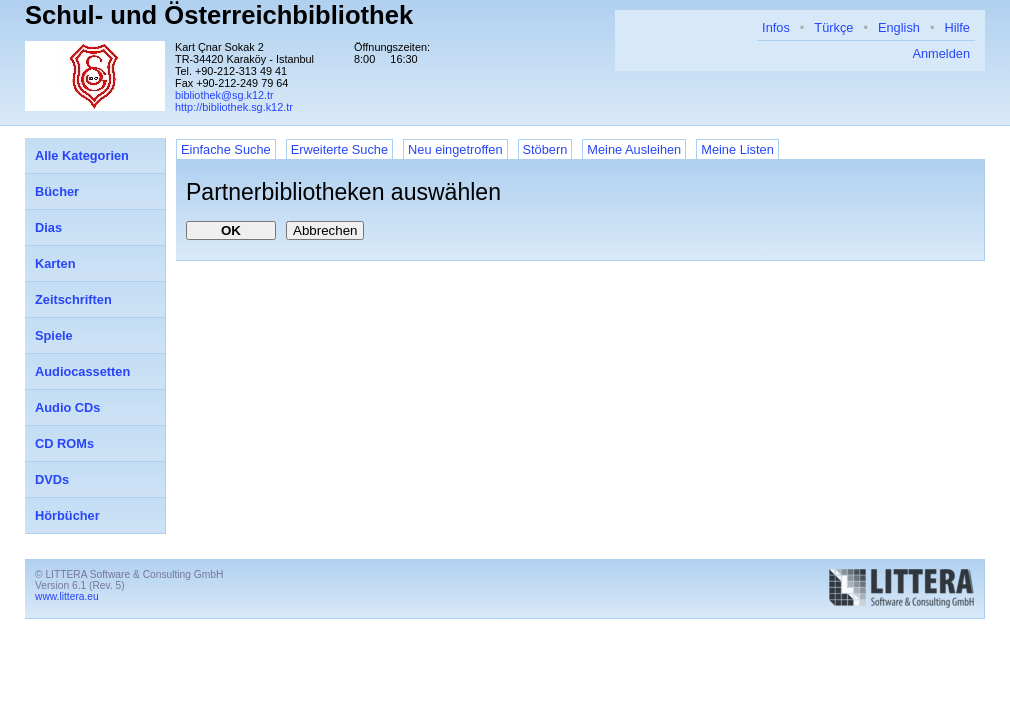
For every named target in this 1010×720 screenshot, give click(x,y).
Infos (776, 27)
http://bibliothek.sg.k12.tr (234, 107)
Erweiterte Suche (339, 149)
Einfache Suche (226, 149)
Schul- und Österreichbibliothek (219, 15)
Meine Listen (737, 149)
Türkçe (833, 27)
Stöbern (545, 149)
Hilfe (957, 27)
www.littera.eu (67, 596)
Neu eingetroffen (455, 149)
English (899, 27)
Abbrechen (325, 230)
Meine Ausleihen (634, 149)
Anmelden (941, 53)
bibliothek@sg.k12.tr (224, 95)
